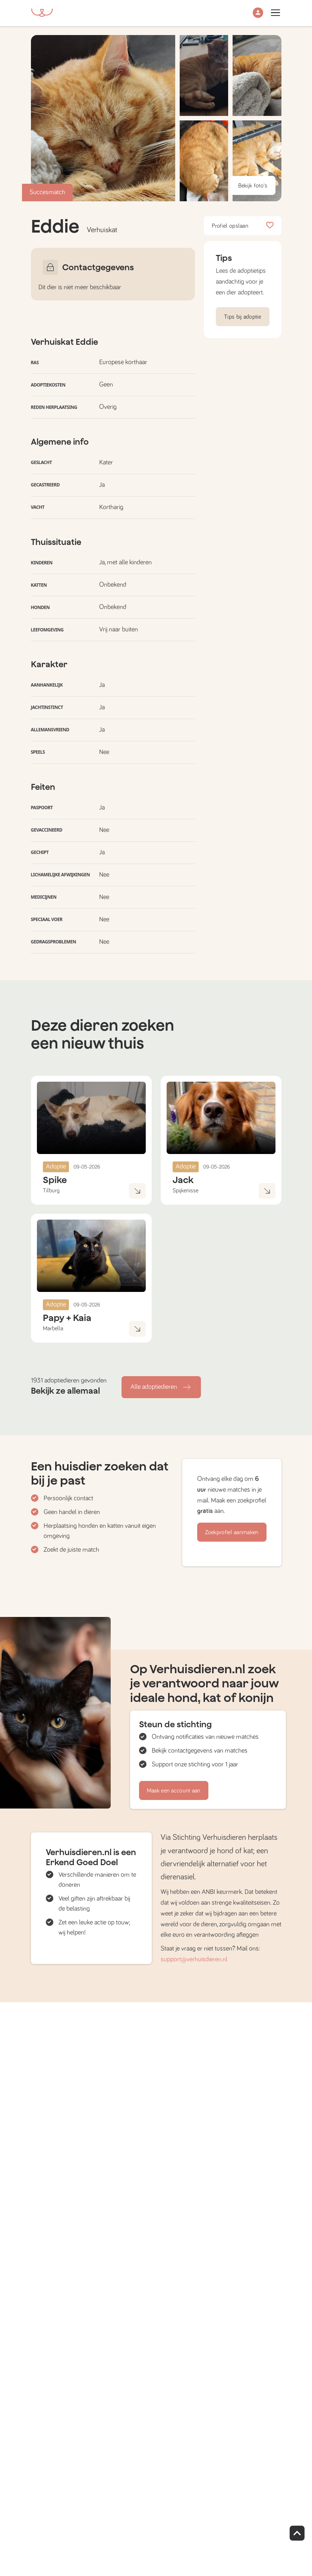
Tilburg (51, 1191)
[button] (258, 13)
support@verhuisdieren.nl (194, 1959)
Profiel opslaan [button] (243, 226)
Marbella (53, 1328)
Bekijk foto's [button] (253, 186)
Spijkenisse (185, 1191)
